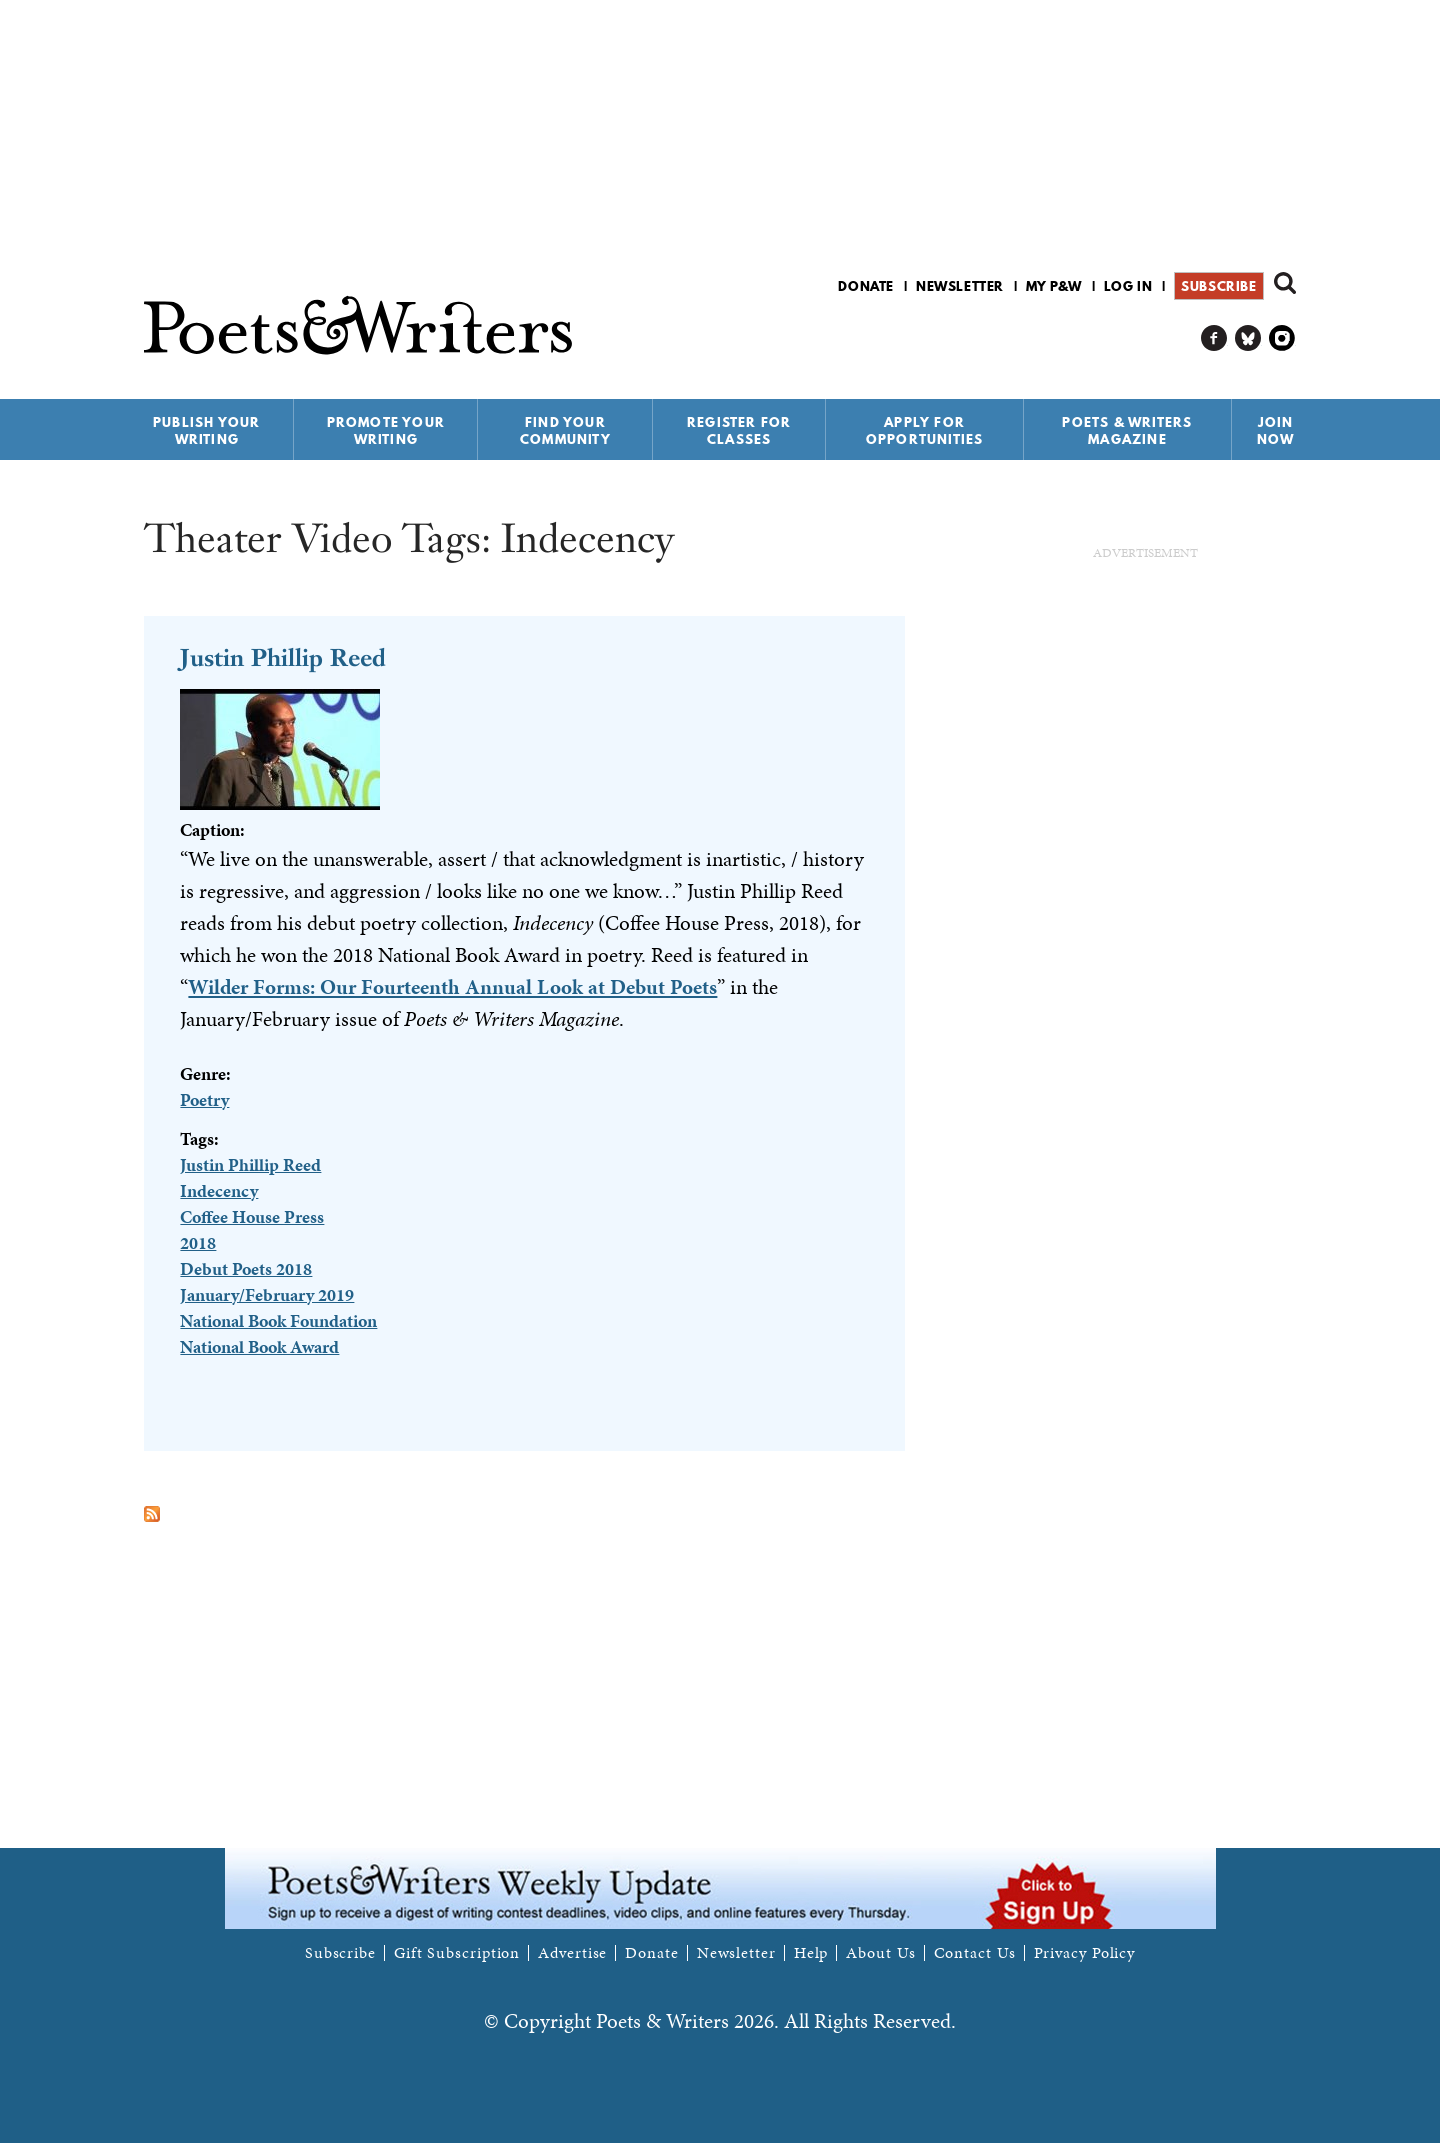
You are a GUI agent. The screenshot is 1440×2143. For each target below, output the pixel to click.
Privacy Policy (1085, 1953)
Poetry (204, 1099)
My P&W (1054, 286)
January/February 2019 (267, 1294)
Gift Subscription (457, 1953)
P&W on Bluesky (1248, 338)
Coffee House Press (252, 1216)
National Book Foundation (278, 1320)
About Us (880, 1953)
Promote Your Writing (386, 430)
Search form (1285, 283)
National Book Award (259, 1346)
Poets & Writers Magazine (1127, 430)
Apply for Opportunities (925, 430)
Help (811, 1953)
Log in (1128, 286)
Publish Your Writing (206, 430)
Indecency (219, 1190)
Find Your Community (565, 430)
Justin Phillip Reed (283, 657)
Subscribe (1218, 286)
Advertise (572, 1953)
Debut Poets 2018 (246, 1268)
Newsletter (960, 286)
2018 (198, 1242)
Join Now (1276, 430)
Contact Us (975, 1953)
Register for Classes (739, 430)
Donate (866, 286)
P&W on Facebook (1214, 338)
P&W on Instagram (1282, 338)
